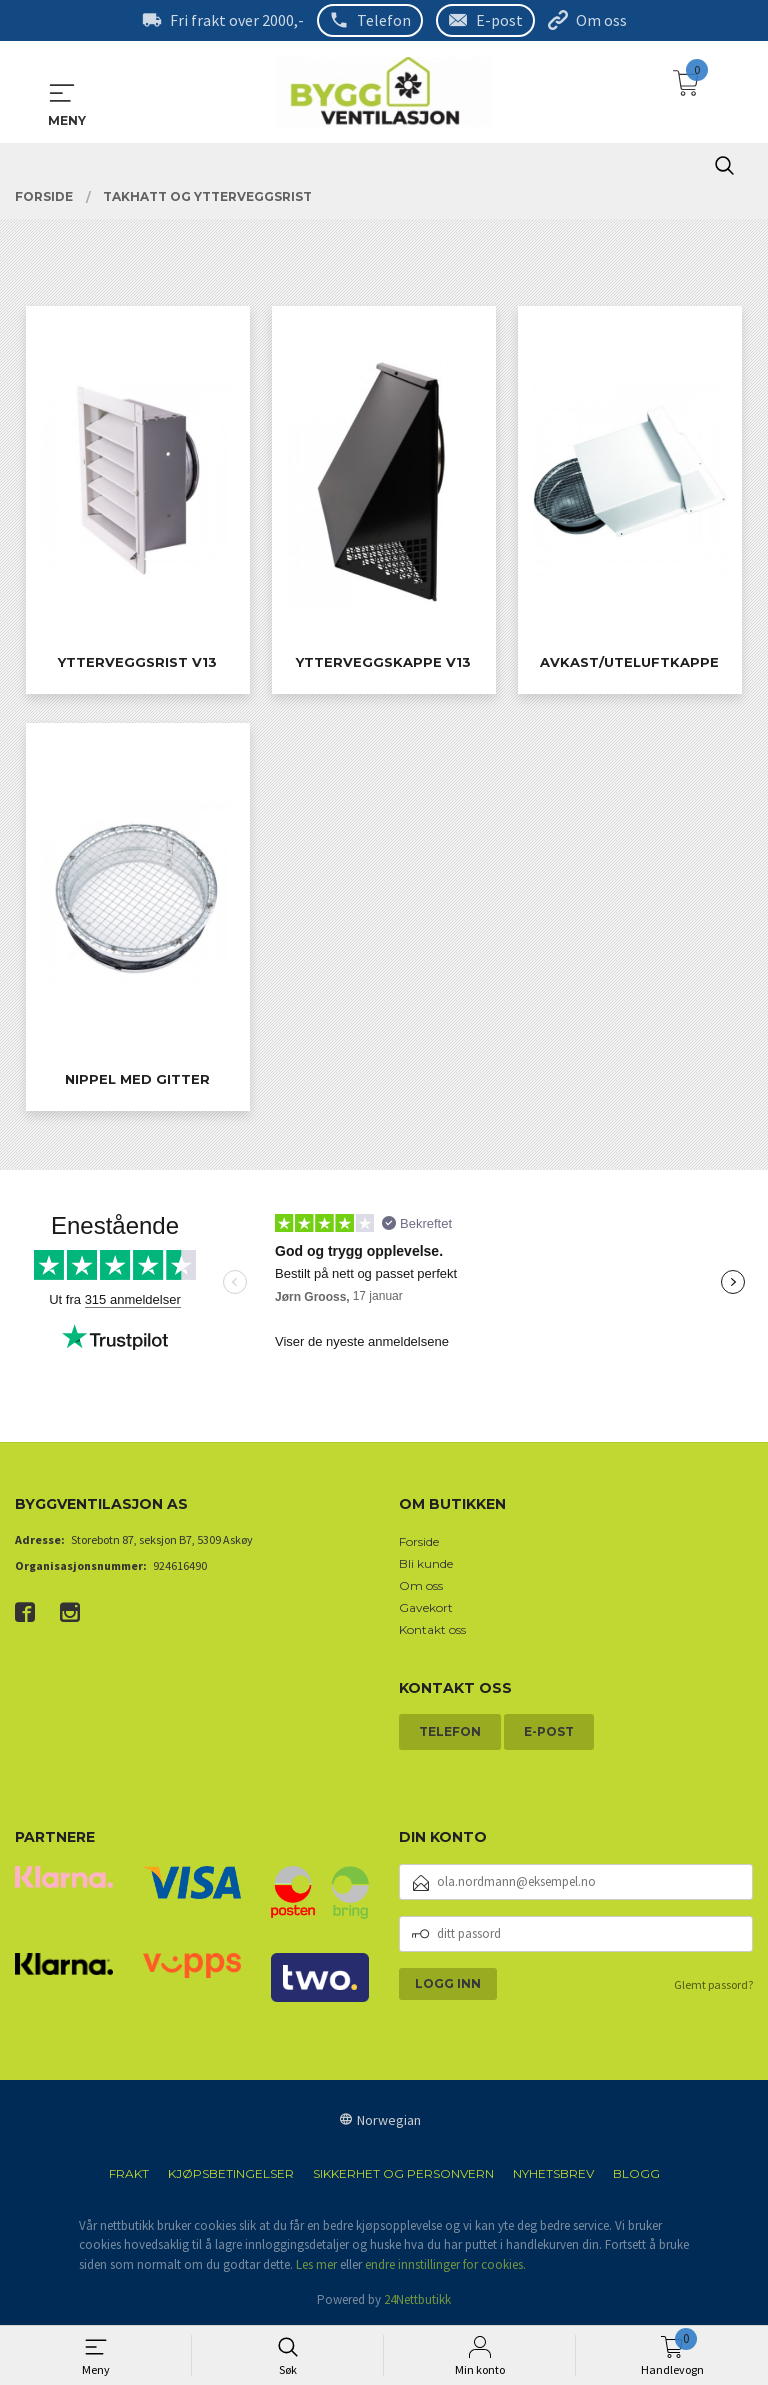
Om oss (601, 20)
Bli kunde (426, 1562)
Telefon (384, 20)
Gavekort (426, 1606)
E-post (499, 20)
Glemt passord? (713, 1983)
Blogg (636, 2172)
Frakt (129, 2172)
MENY (62, 92)
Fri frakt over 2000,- (237, 20)
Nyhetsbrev (553, 2172)
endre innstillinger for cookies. (445, 2263)
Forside (419, 1540)
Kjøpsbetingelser (231, 2172)
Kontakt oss (432, 1628)
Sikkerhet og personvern (403, 2172)
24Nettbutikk (417, 2299)
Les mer (316, 2263)
